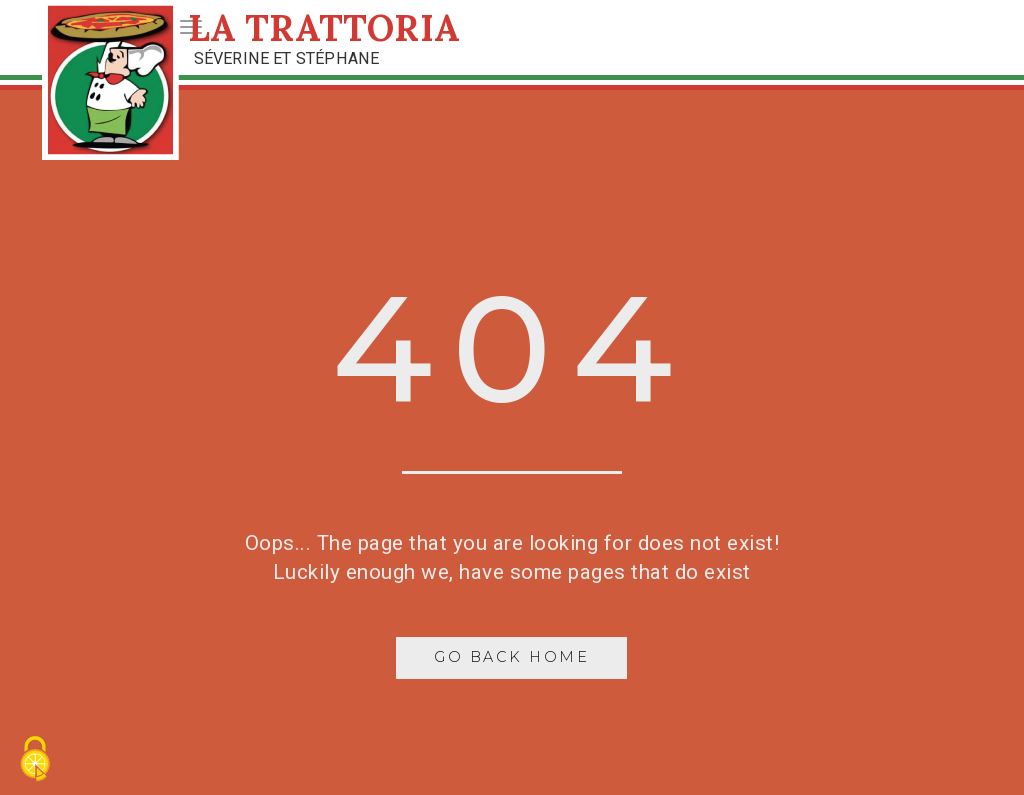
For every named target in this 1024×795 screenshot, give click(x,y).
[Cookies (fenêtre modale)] (35, 760)
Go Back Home (511, 657)
